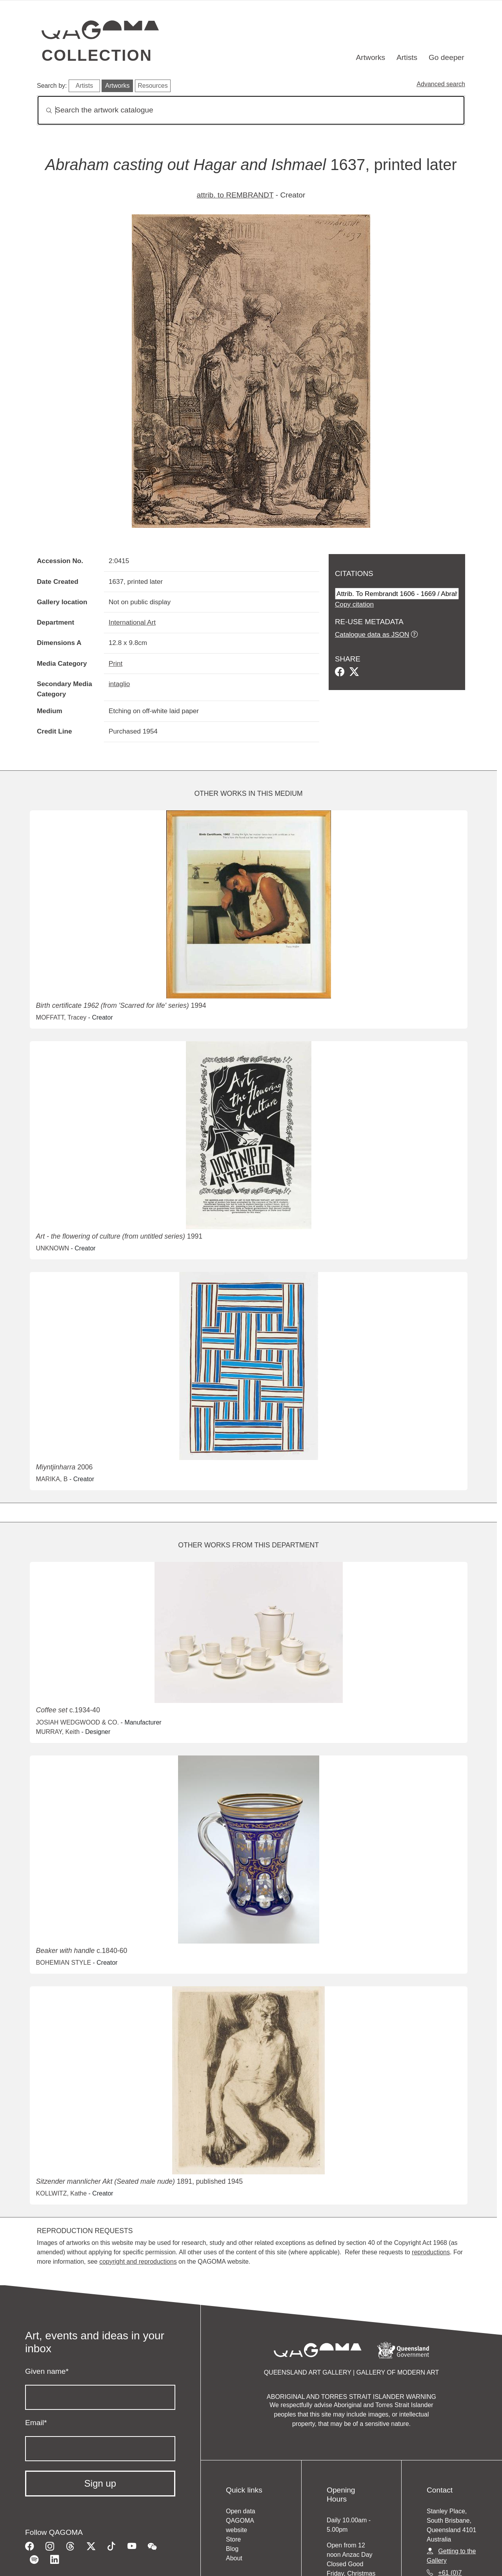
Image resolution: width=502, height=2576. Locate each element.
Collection (97, 55)
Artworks (371, 57)
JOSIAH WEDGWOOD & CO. (77, 1722)
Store (233, 2539)
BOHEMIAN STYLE (63, 1962)
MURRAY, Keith (58, 1731)
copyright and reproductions (137, 2261)
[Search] (251, 110)
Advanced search (441, 84)
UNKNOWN (52, 1248)
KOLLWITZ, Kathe (61, 2193)
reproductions (431, 2252)
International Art (132, 622)
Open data (240, 2511)
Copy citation (354, 604)
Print (115, 663)
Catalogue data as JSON (372, 634)
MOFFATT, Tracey (61, 1017)
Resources (152, 85)
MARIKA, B (52, 1479)
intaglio (119, 684)
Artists (407, 57)
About (234, 2558)
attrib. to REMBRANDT (235, 195)
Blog (232, 2548)
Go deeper (446, 57)
